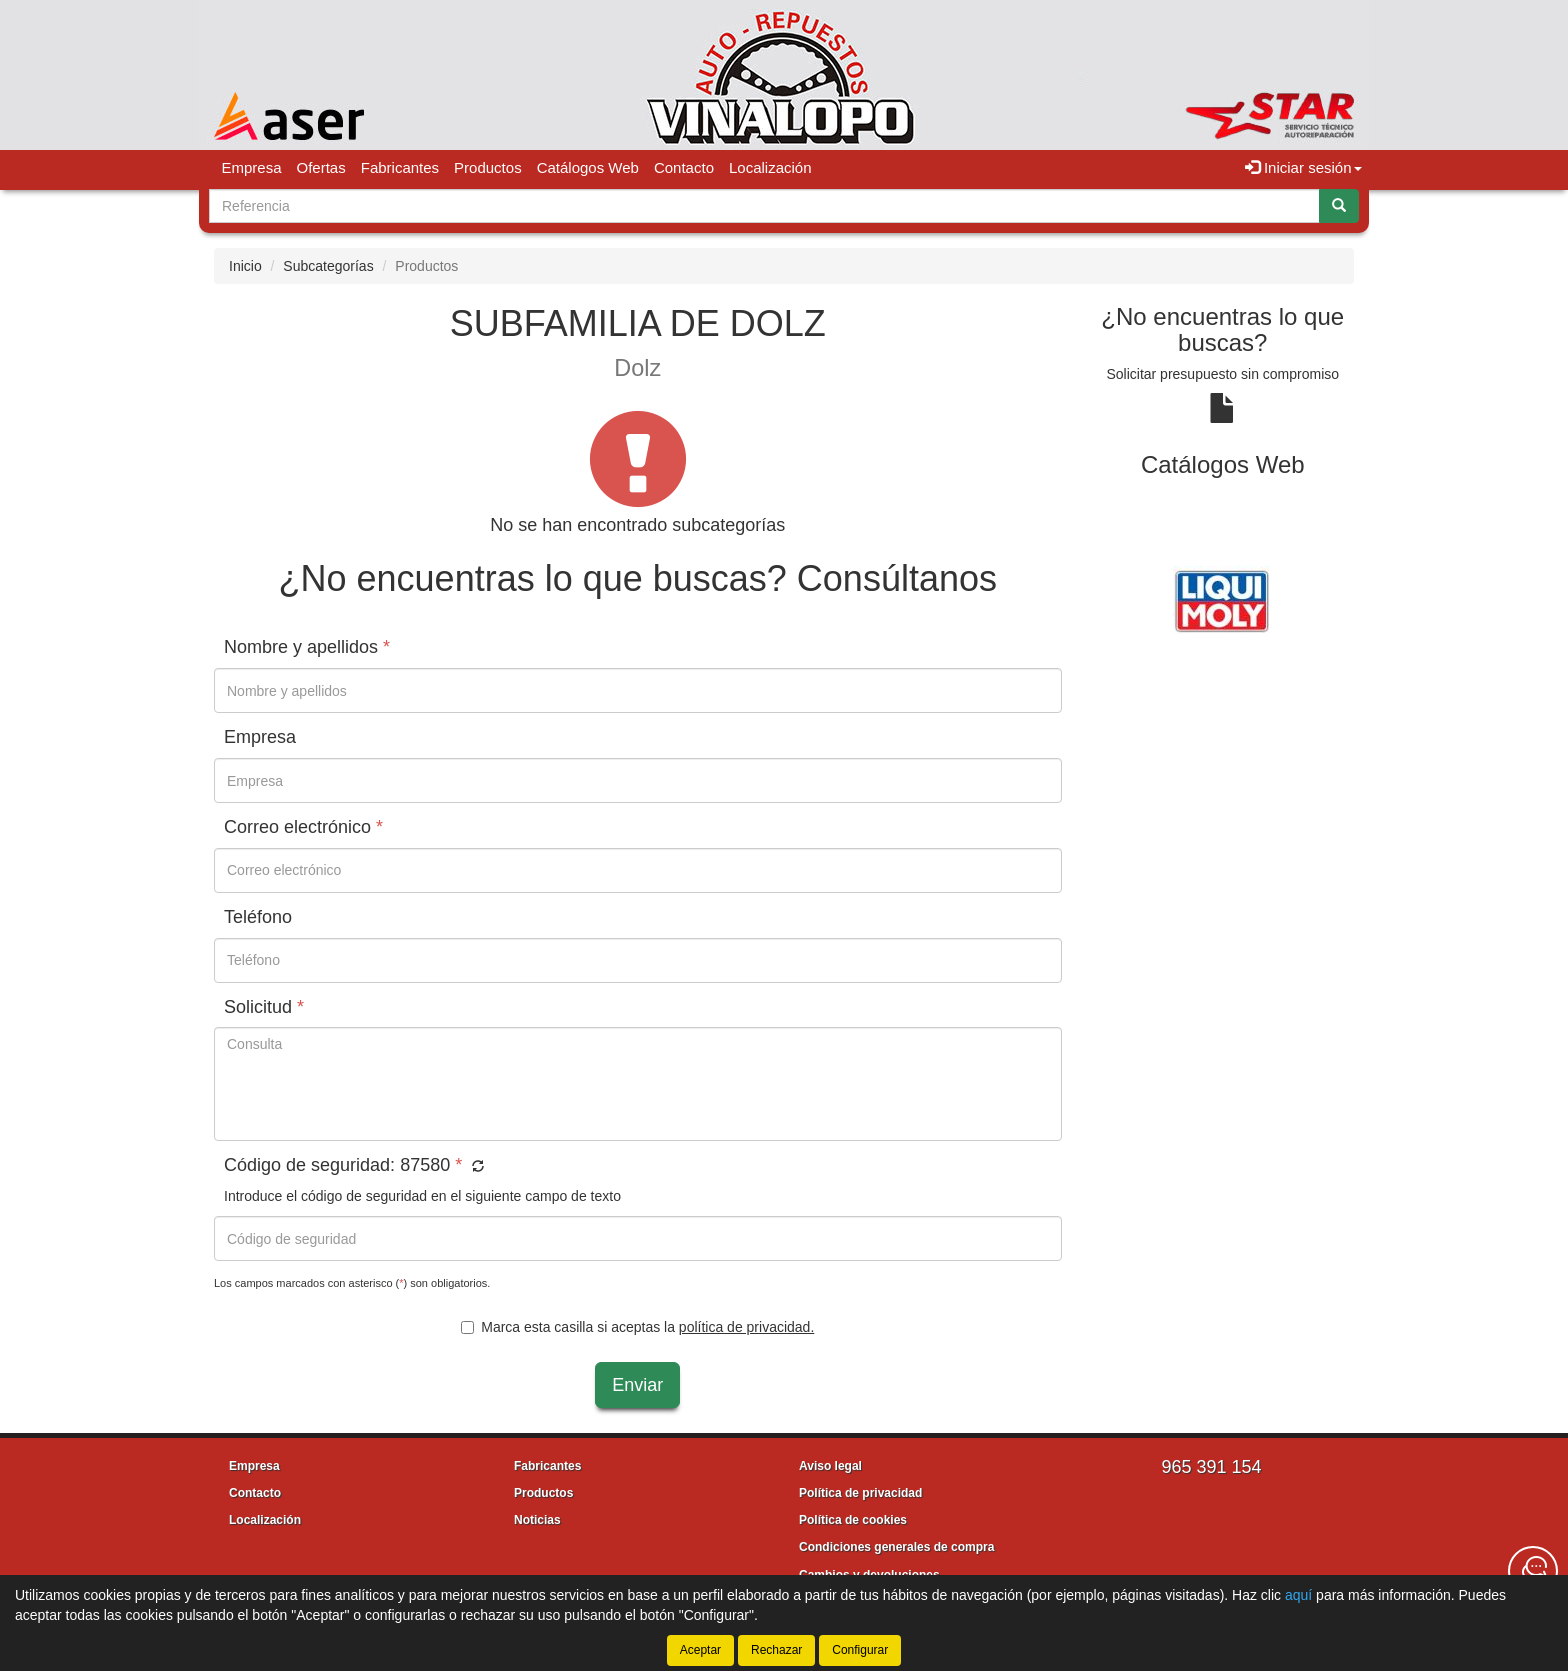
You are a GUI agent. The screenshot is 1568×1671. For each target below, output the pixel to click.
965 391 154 (1211, 1467)
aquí (1298, 1595)
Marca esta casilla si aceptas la (637, 1327)
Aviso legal (830, 1466)
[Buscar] (1339, 206)
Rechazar (776, 1650)
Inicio (245, 266)
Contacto (684, 167)
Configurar (860, 1650)
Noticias (537, 1520)
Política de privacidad (860, 1493)
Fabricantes (400, 167)
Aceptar (700, 1650)
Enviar (637, 1385)
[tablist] (1223, 599)
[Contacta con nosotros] (1533, 1571)
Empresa (252, 167)
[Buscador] (764, 206)
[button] (475, 1167)
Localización (770, 167)
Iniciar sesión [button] (1303, 167)
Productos (488, 167)
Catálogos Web (588, 167)
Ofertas (321, 167)
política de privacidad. (746, 1327)
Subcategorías (328, 266)
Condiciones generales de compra (896, 1547)
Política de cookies (853, 1520)
